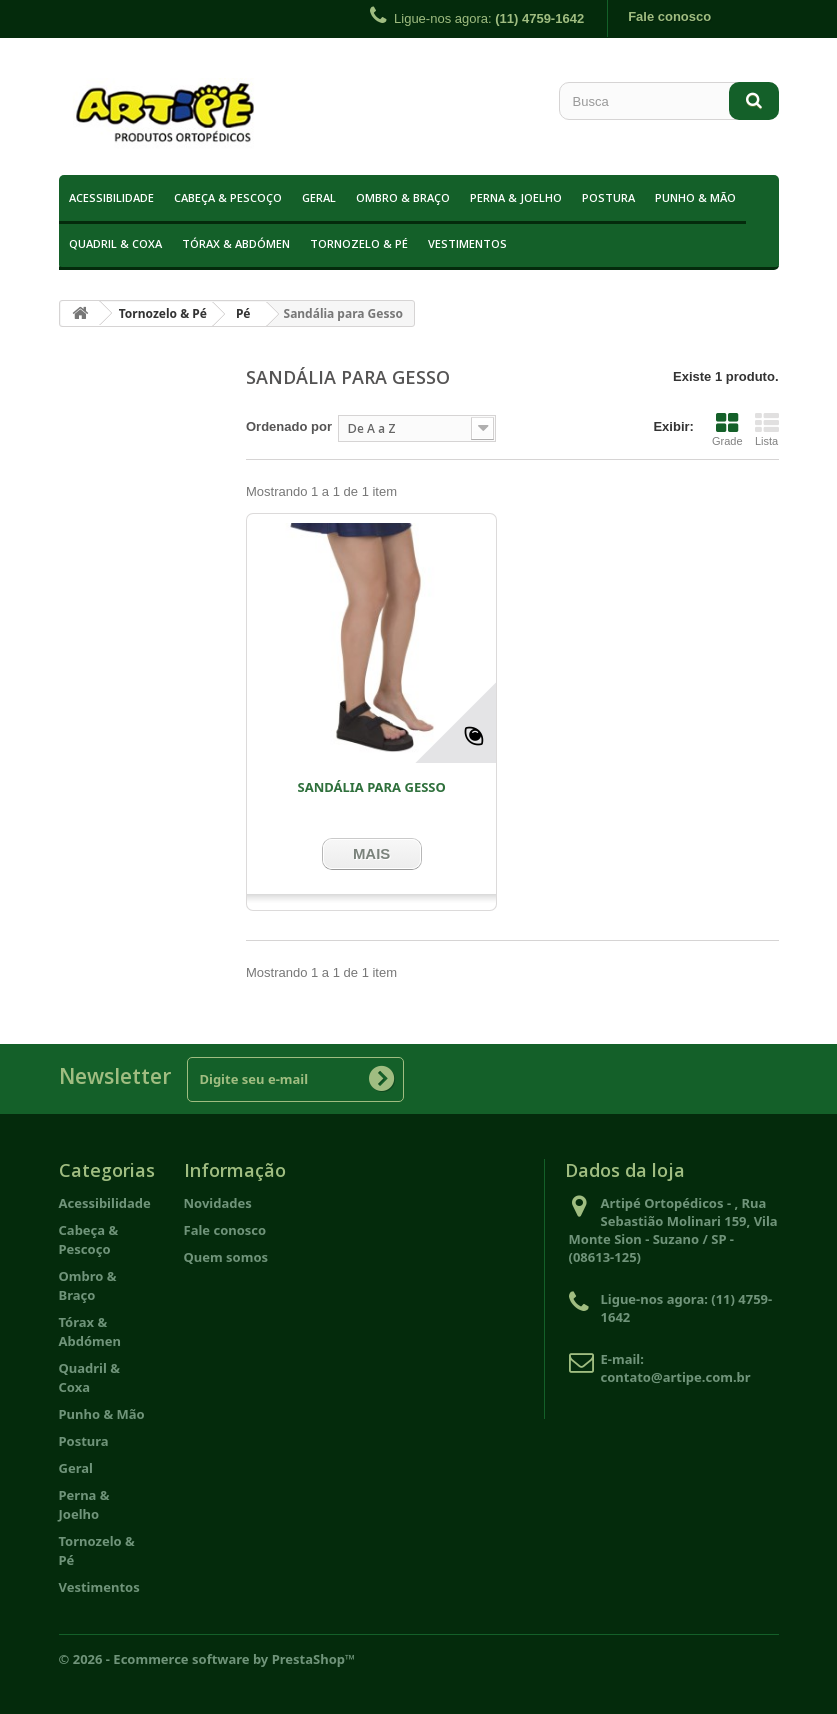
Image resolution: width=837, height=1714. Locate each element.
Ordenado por (289, 426)
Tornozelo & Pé (359, 243)
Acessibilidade (111, 197)
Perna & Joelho (516, 197)
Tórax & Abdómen (236, 243)
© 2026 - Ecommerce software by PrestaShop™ (207, 1659)
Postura (608, 197)
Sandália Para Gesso (371, 787)
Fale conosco (669, 16)
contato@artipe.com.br (676, 1377)
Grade (727, 429)
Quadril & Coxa (115, 243)
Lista (767, 429)
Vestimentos (467, 243)
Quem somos (226, 1257)
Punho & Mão (695, 197)
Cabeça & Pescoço (228, 197)
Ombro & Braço (403, 197)
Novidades (218, 1203)
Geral (319, 197)
